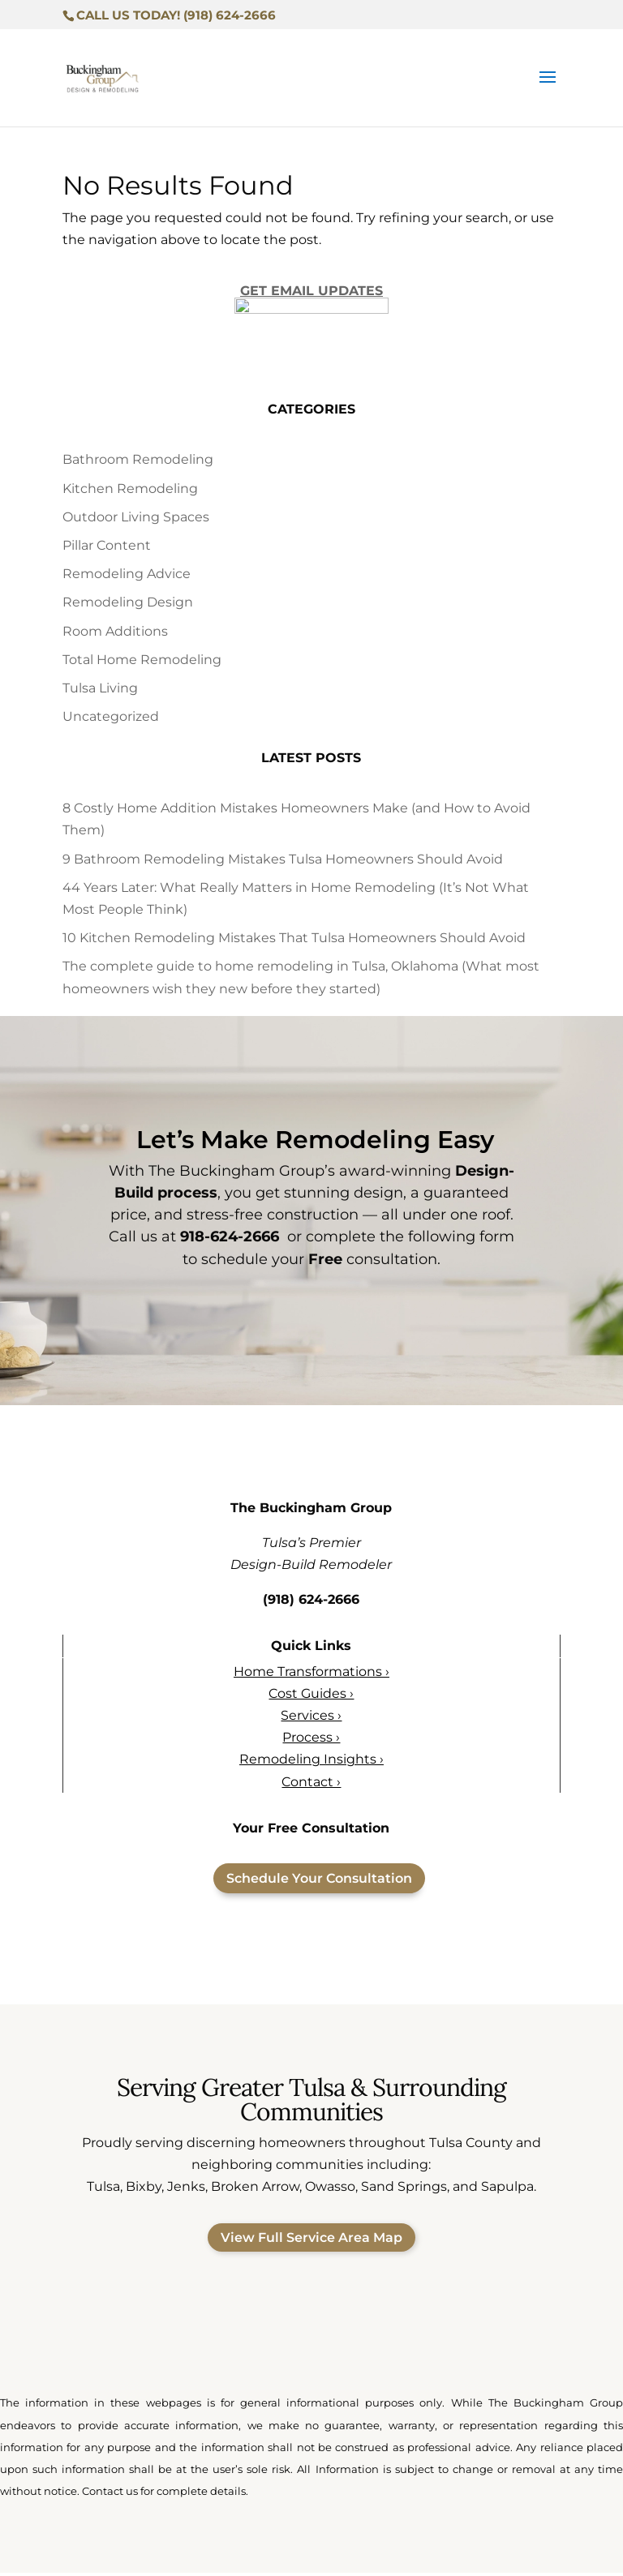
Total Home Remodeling (141, 662)
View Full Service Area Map (311, 2240)
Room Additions (115, 633)
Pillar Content (106, 547)
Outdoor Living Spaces (135, 519)
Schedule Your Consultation (319, 1880)
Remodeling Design (127, 605)
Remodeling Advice (126, 577)
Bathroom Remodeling (137, 462)
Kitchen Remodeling (130, 491)
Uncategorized (110, 719)
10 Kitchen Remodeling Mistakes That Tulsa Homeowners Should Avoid (294, 941)
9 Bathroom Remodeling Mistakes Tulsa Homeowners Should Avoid (282, 861)
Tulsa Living (100, 690)
